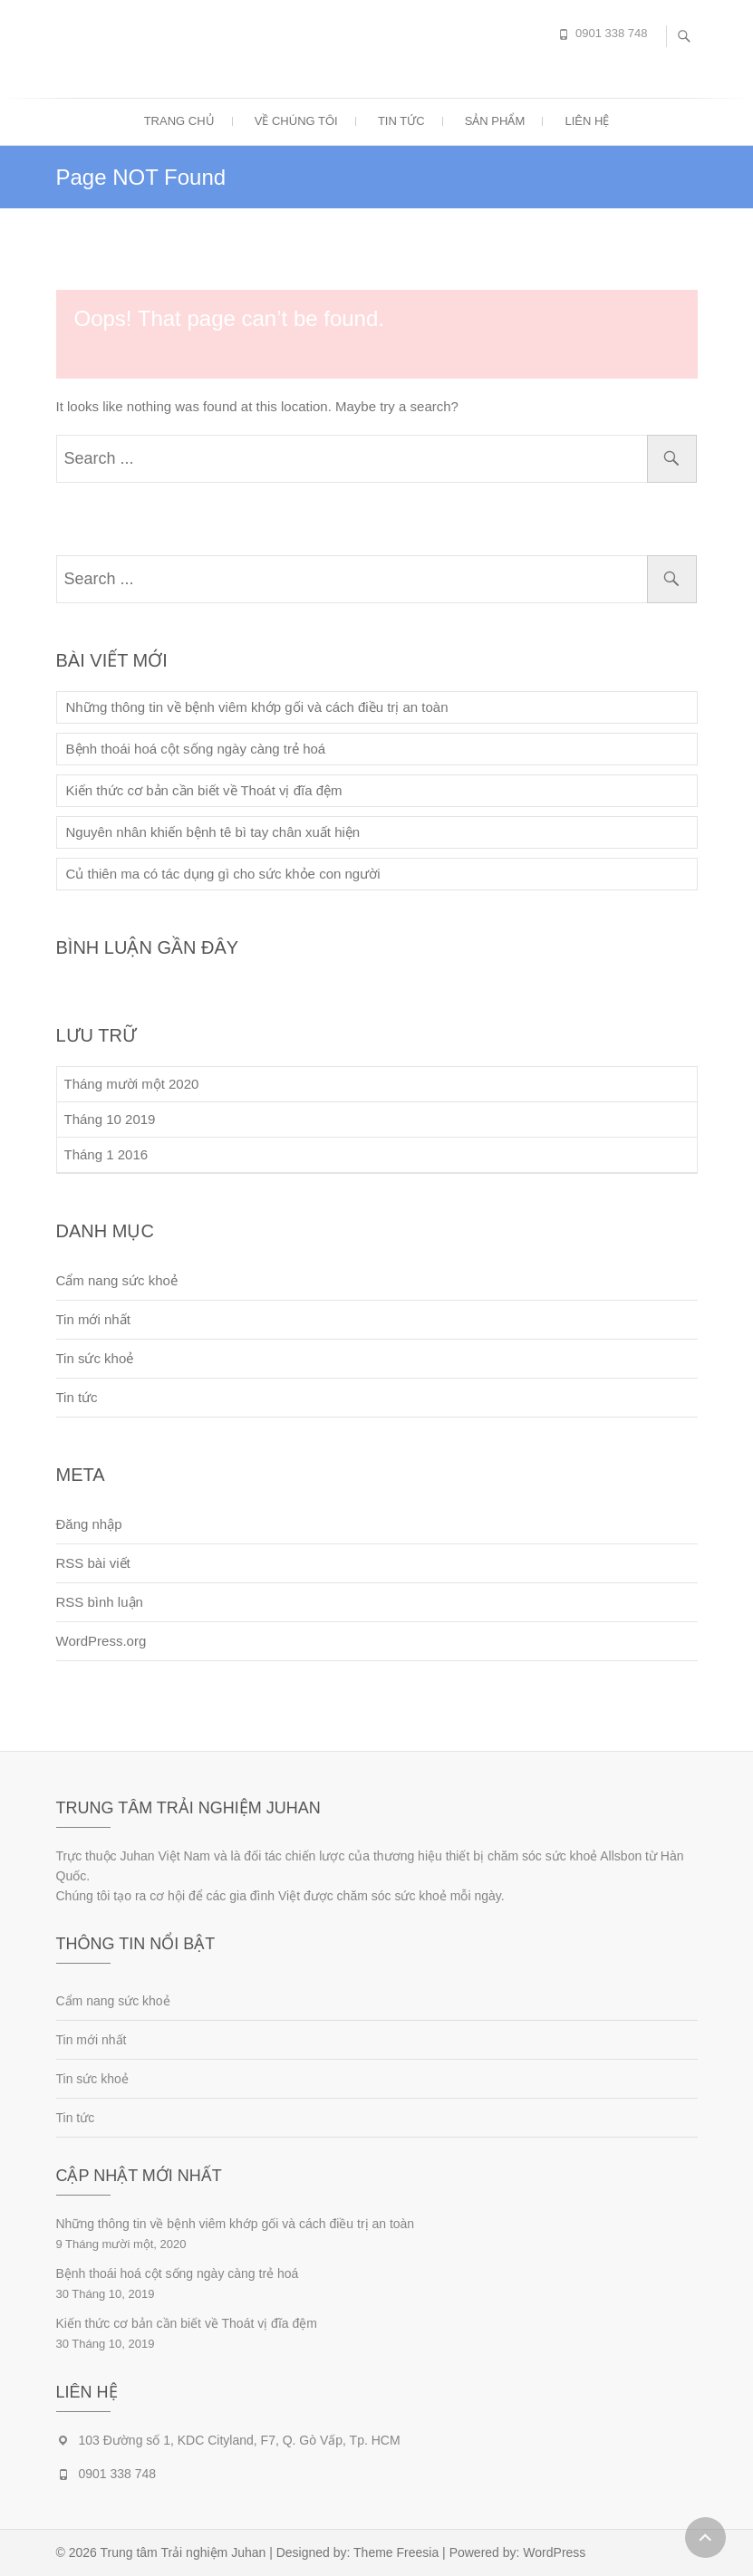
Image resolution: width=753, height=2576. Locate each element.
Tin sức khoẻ (95, 1358)
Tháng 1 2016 (106, 1154)
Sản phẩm (495, 121)
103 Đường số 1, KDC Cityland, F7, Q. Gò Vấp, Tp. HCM (240, 2440)
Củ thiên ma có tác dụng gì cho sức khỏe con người (223, 873)
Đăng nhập (89, 1524)
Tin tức (401, 121)
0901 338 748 (611, 33)
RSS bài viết (93, 1563)
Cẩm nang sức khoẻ (117, 1280)
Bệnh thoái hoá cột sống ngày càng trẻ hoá (196, 748)
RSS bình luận (99, 1602)
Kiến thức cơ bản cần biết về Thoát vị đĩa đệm (204, 790)
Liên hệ (587, 121)
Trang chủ (179, 121)
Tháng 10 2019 (110, 1119)
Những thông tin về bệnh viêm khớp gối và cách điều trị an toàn (257, 707)
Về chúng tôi (296, 121)
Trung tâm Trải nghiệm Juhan (183, 2552)
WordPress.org (101, 1640)
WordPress (554, 2552)
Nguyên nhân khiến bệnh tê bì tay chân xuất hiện (213, 832)
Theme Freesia (396, 2552)
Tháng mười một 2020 (131, 1083)
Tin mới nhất (93, 1319)
